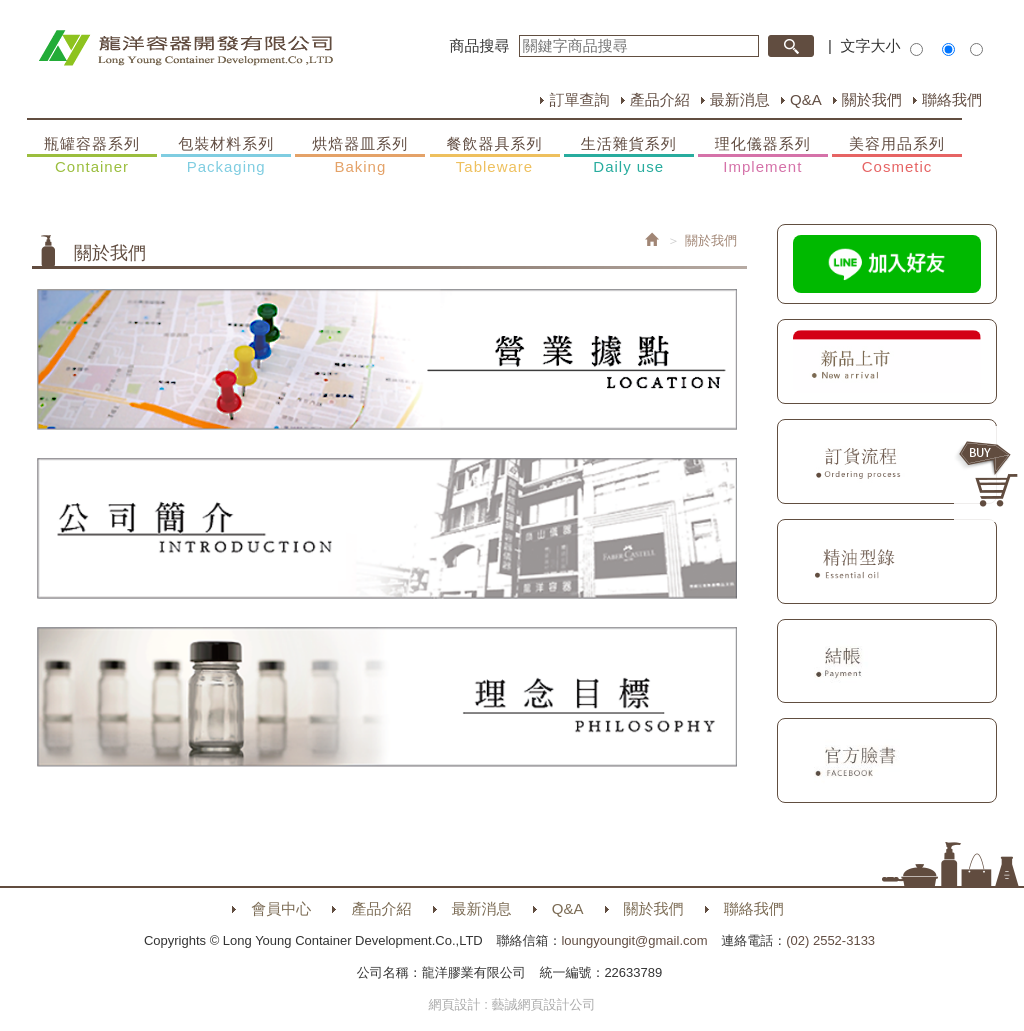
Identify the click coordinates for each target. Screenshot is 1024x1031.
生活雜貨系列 (629, 156)
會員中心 (281, 908)
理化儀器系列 (763, 156)
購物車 (989, 474)
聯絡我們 (952, 99)
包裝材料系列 (226, 156)
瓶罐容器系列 (92, 156)
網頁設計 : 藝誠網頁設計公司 (512, 1004)
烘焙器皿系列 (360, 156)
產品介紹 (660, 99)
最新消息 (740, 99)
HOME (185, 48)
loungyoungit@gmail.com (634, 940)
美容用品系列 (897, 156)
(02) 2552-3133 (830, 940)
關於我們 (872, 99)
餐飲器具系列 (495, 156)
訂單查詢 (579, 99)
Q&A (806, 99)
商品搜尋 (480, 45)
